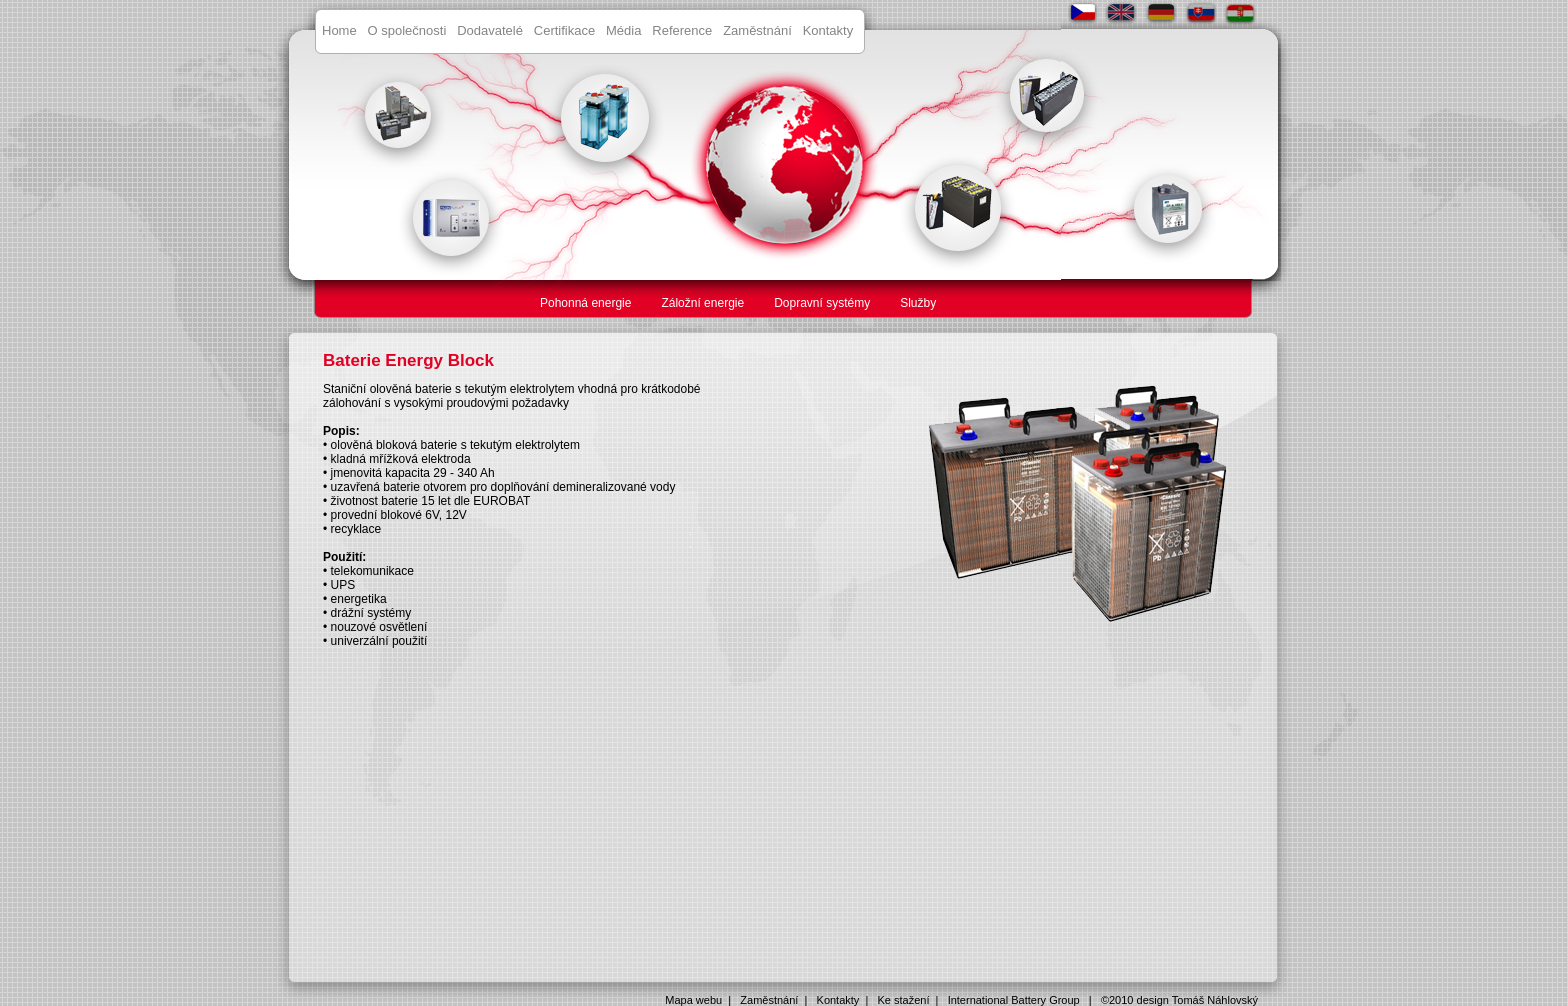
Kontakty (828, 30)
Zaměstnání (757, 30)
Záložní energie (702, 303)
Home (339, 30)
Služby (918, 303)
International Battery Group (1014, 1000)
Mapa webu (693, 1000)
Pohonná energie (585, 303)
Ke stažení (904, 1000)
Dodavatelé (490, 30)
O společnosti (407, 30)
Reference (682, 30)
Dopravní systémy (822, 303)
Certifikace (564, 30)
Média (623, 30)
